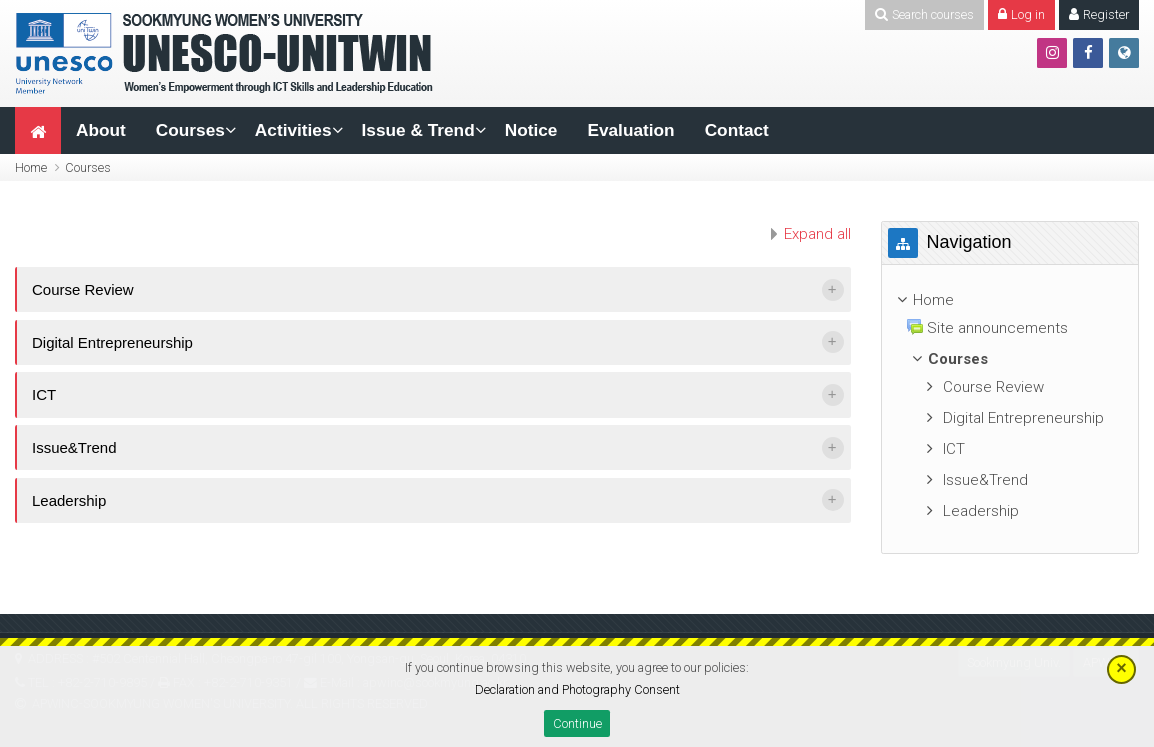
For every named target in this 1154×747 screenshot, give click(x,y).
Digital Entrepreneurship (112, 342)
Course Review (83, 289)
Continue (577, 723)
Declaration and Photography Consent (577, 689)
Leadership (69, 500)
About (101, 130)
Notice (531, 130)
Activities (293, 130)
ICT (44, 394)
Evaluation (630, 130)
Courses (190, 130)
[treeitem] (1010, 300)
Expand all (817, 234)
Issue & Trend (418, 130)
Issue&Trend (74, 447)
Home (31, 167)
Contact (737, 130)
